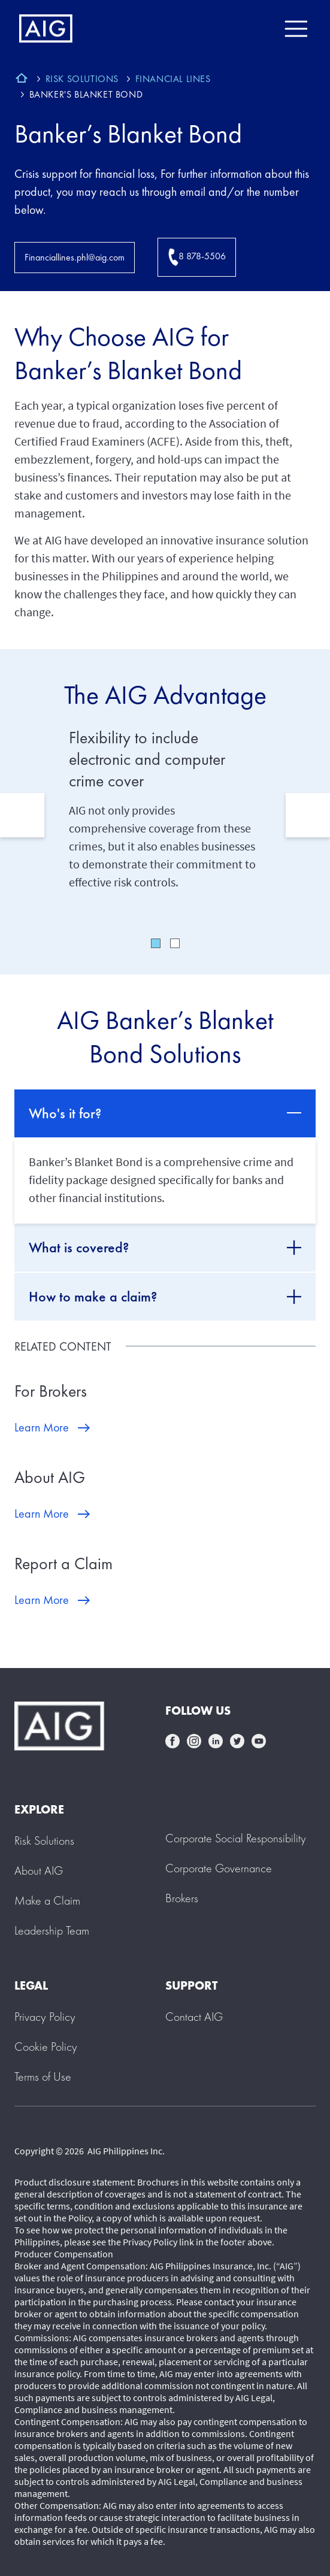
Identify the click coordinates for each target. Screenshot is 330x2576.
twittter (237, 1741)
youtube (259, 1741)
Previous (22, 815)
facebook (172, 1741)
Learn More (41, 1427)
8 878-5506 (197, 257)
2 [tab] (175, 943)
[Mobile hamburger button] (295, 29)
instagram (194, 1741)
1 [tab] (156, 943)
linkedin (215, 1741)
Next (308, 815)
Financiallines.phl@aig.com (75, 257)
